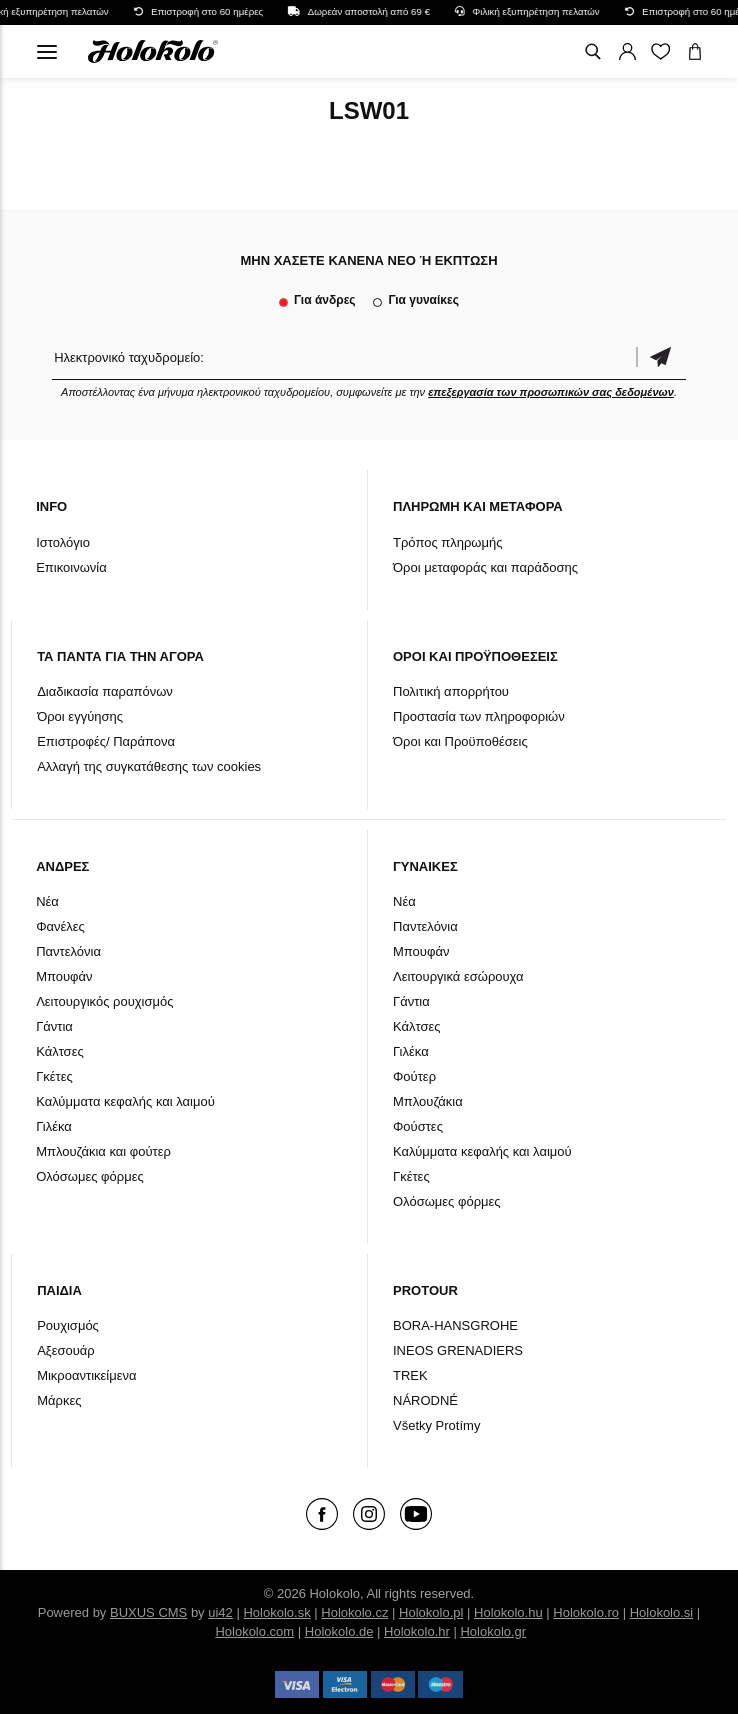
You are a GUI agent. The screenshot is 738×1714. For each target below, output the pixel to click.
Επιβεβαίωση (661, 357)
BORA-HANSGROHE (455, 1325)
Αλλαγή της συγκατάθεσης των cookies (149, 766)
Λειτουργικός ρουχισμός (104, 1001)
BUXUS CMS (148, 1612)
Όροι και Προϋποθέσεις (460, 741)
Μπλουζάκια (428, 1101)
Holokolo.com (254, 1631)
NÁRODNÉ (425, 1400)
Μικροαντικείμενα (86, 1375)
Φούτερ (414, 1076)
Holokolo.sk (276, 1612)
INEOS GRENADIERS (458, 1350)
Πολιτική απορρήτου (451, 691)
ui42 (220, 1612)
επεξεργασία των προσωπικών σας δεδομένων (551, 392)
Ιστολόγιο (63, 542)
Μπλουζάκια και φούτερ (103, 1151)
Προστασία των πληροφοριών (479, 716)
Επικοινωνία (71, 567)
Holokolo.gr (493, 1631)
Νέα (47, 901)
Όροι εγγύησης (80, 716)
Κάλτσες (60, 1051)
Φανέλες (60, 926)
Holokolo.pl (431, 1612)
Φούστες (418, 1126)
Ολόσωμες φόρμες (90, 1176)
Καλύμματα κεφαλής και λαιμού (125, 1101)
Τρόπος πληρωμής (448, 542)
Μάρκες (59, 1400)
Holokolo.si (662, 1612)
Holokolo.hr (417, 1631)
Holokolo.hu (508, 1612)
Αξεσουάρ (66, 1350)
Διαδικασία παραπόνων (105, 691)
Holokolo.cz (354, 1612)
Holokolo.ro (586, 1612)
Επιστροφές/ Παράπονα (106, 741)
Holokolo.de (339, 1631)
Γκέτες (54, 1076)
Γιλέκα (54, 1126)
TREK (410, 1375)
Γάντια (54, 1026)
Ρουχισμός (68, 1325)
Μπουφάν (64, 976)
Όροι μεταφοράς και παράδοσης (485, 567)
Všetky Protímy (436, 1425)
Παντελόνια (68, 951)
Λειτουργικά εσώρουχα (458, 976)
